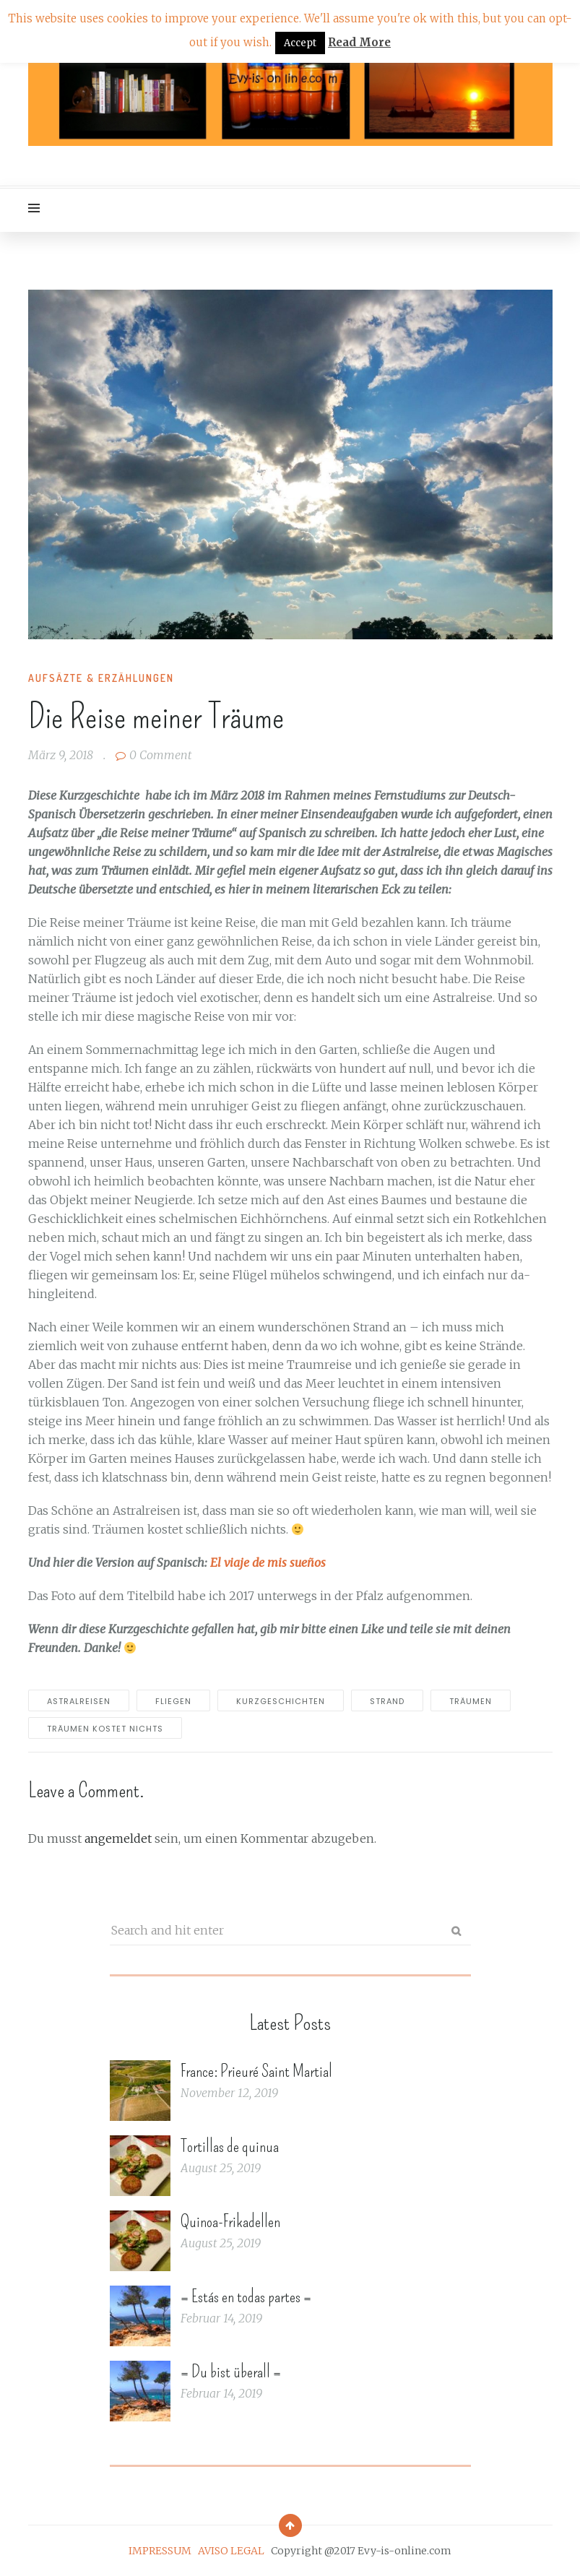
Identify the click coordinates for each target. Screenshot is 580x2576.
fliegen (173, 1701)
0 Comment (153, 755)
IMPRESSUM (160, 2550)
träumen (470, 1701)
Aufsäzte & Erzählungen (101, 678)
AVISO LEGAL (231, 2550)
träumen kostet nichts (105, 1728)
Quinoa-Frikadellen (230, 2221)
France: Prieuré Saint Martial (256, 2071)
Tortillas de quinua (230, 2146)
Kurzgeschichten (280, 1701)
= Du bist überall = (231, 2371)
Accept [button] (300, 43)
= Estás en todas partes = (246, 2296)
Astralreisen (79, 1701)
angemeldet (118, 1838)
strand (387, 1701)
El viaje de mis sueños (268, 1562)
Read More (359, 42)
